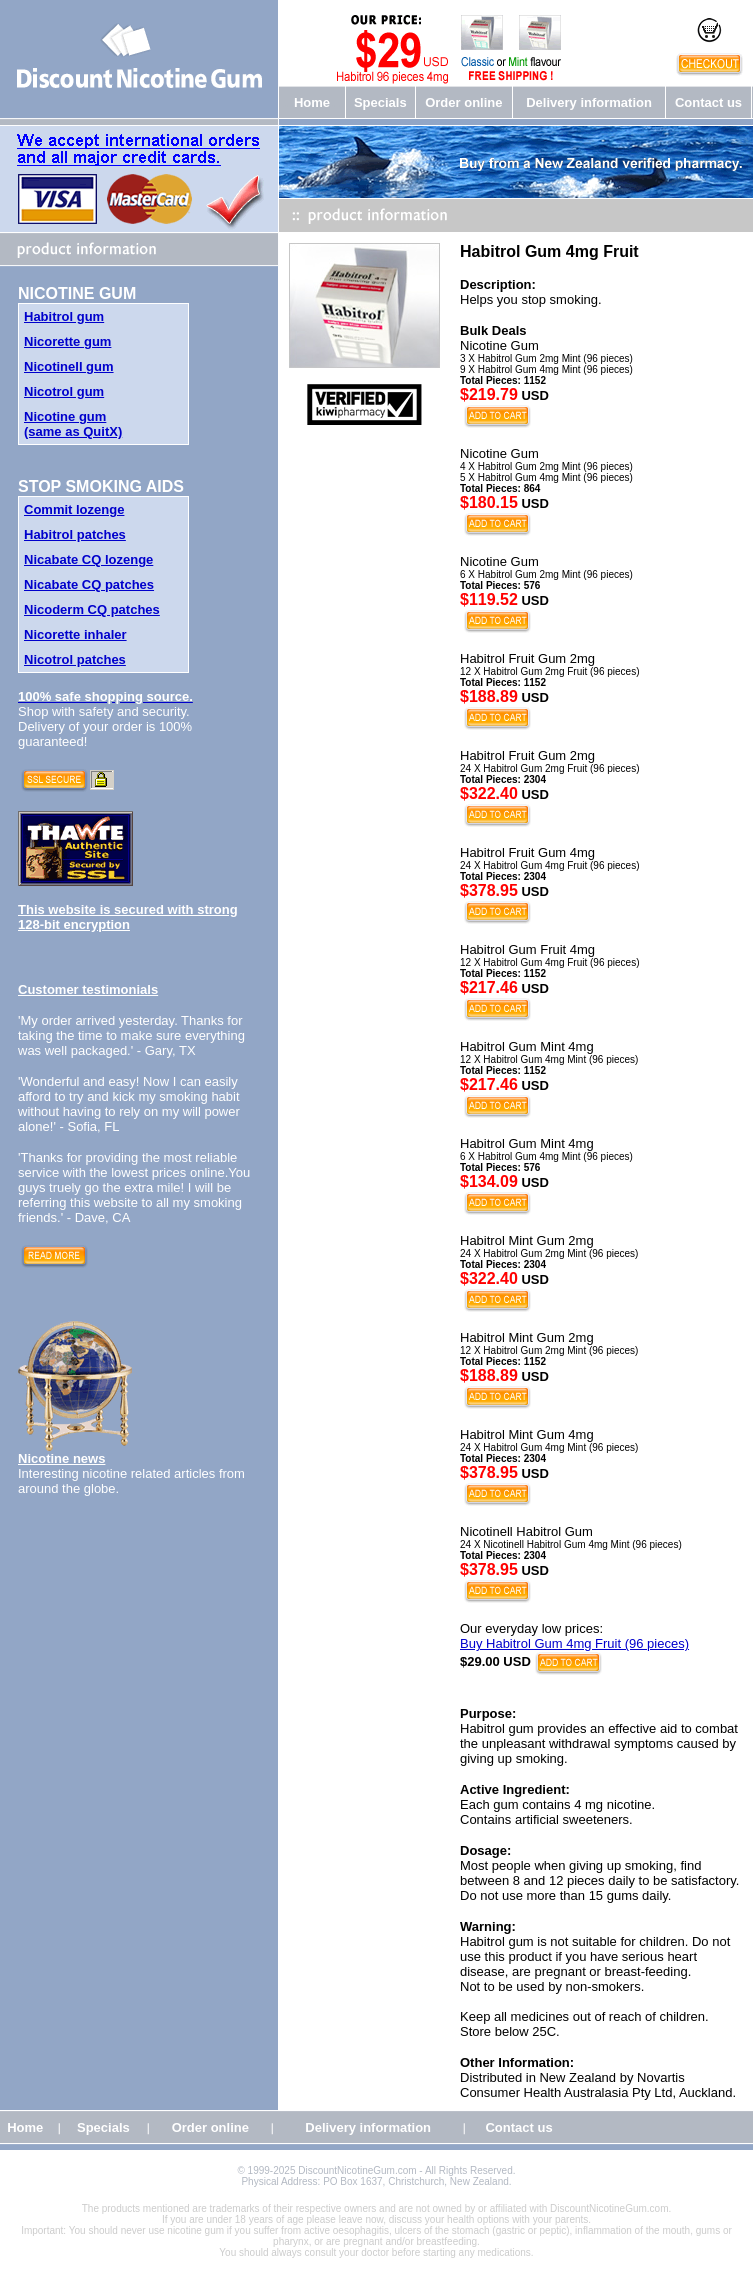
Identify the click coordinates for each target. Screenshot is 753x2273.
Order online (463, 102)
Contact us (708, 102)
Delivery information (589, 102)
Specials (380, 102)
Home (312, 102)
